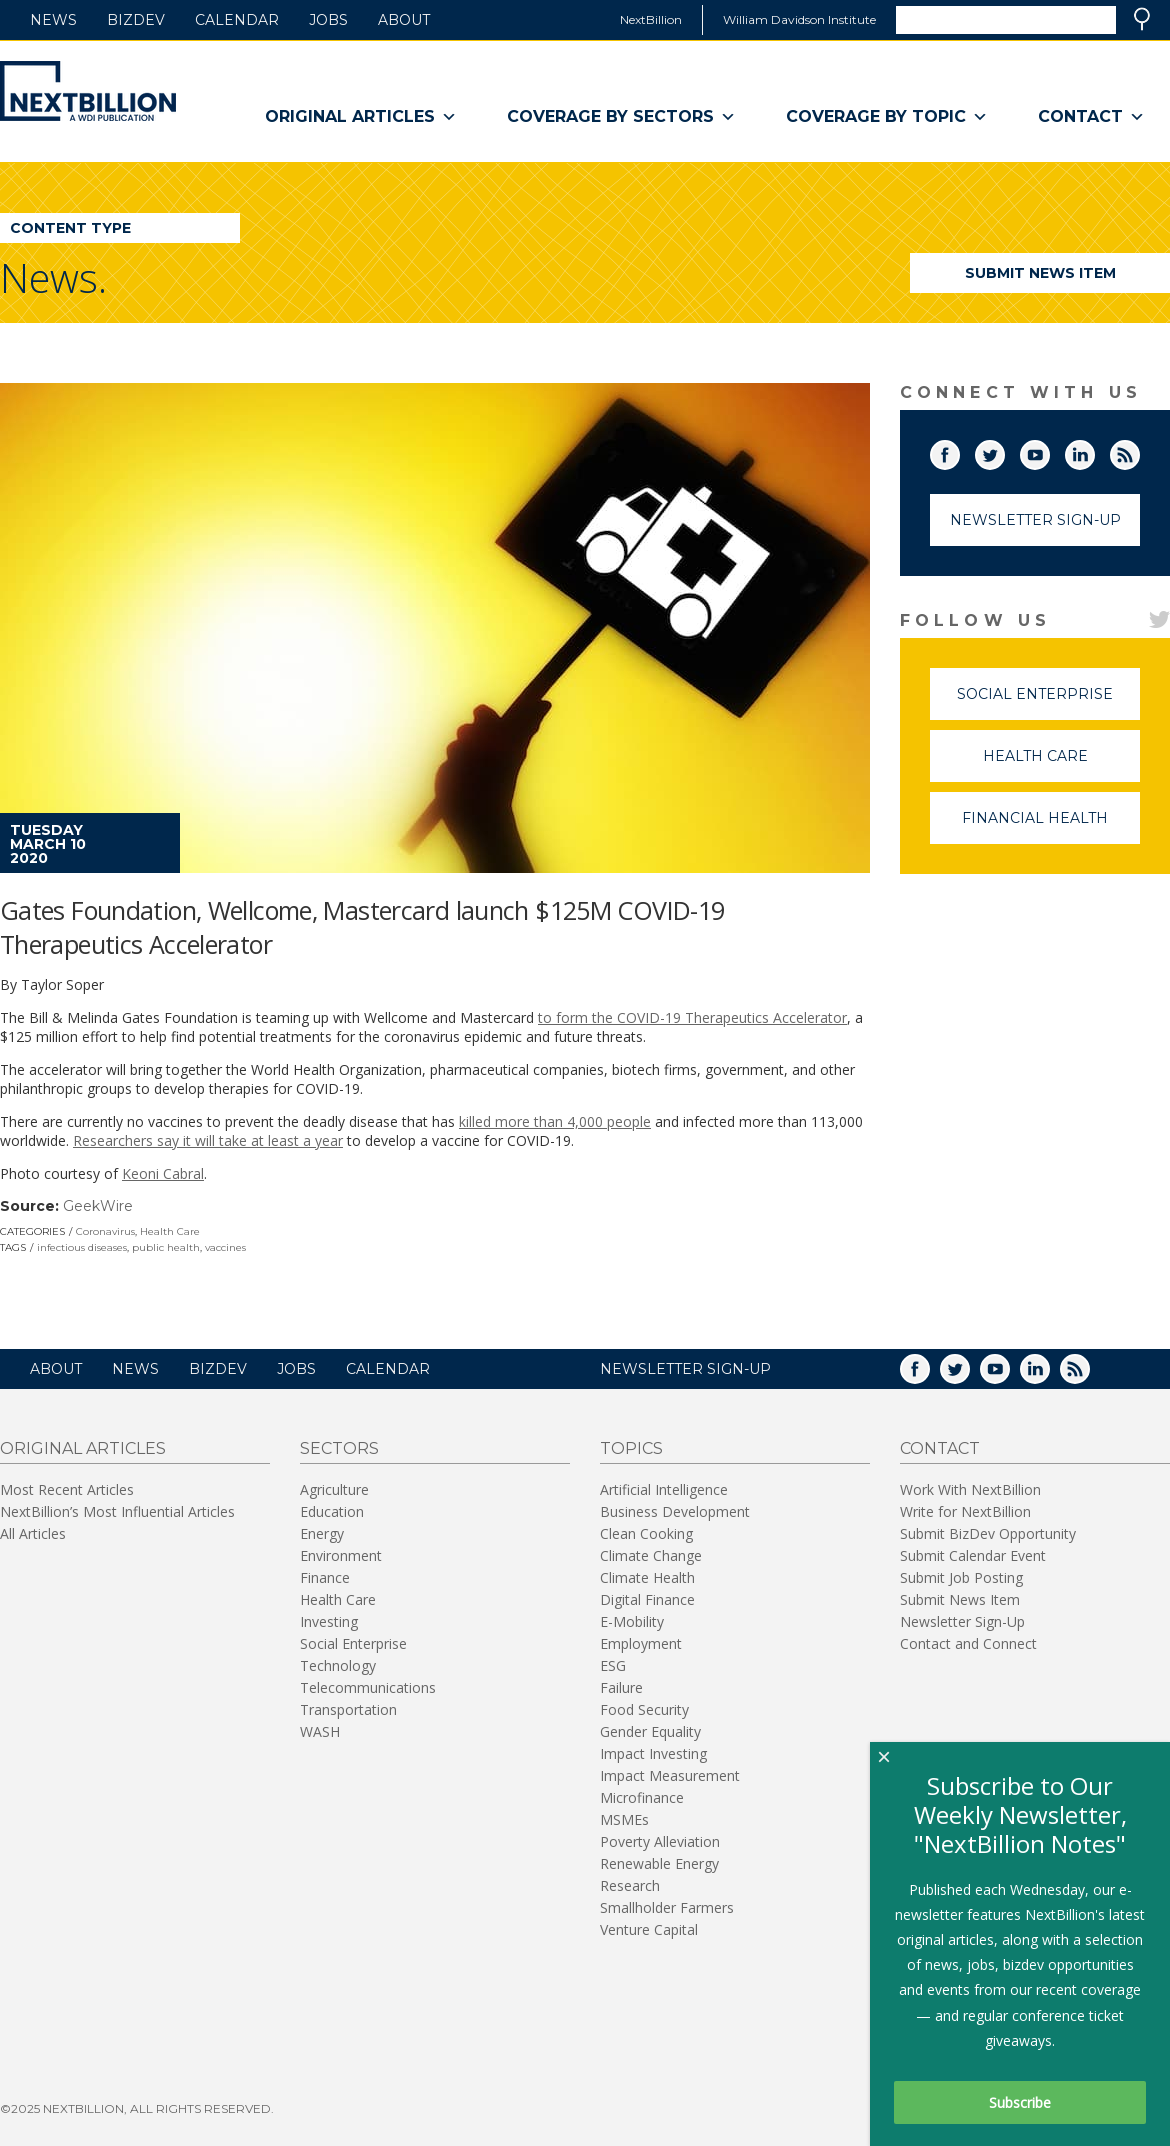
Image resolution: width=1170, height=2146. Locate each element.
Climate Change (651, 1555)
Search (1142, 19)
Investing (329, 1621)
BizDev (136, 20)
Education (332, 1511)
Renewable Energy (659, 1863)
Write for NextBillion (965, 1511)
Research (630, 1885)
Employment (641, 1643)
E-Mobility (632, 1621)
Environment (341, 1555)
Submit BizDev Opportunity (988, 1533)
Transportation (348, 1709)
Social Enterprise (1048, 702)
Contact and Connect (968, 1643)
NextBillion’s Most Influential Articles (117, 1511)
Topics (631, 1448)
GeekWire (98, 1206)
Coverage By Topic (887, 117)
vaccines (225, 1247)
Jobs (328, 20)
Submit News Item (1040, 273)
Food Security (644, 1709)
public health (166, 1247)
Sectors (339, 1448)
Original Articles (361, 117)
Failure (621, 1687)
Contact (1091, 117)
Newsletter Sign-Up (1035, 520)
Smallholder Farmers (667, 1907)
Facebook (959, 451)
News (53, 20)
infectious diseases (82, 1247)
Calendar (237, 20)
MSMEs (624, 1819)
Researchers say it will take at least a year (208, 1140)
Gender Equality (650, 1731)
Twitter (1004, 451)
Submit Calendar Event (973, 1555)
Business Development (675, 1511)
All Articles (33, 1533)
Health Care (170, 1231)
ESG (613, 1665)
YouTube (1049, 451)
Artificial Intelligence (664, 1489)
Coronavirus (105, 1231)
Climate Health (647, 1577)
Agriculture (334, 1489)
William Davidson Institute (799, 19)
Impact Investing (653, 1753)
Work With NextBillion (970, 1489)
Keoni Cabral (163, 1173)
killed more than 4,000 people (555, 1121)
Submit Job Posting (961, 1577)
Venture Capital (649, 1929)
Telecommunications (368, 1687)
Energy (322, 1533)
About (404, 20)
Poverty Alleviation (660, 1841)
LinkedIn (1094, 451)
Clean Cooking (646, 1533)
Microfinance (642, 1797)
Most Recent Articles (67, 1489)
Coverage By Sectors (621, 117)
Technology (338, 1665)
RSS (1139, 451)
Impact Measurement (670, 1775)
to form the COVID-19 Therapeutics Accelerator (692, 1017)
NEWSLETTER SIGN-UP (685, 1369)
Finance (325, 1577)
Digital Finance (647, 1599)
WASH (320, 1731)
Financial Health (1051, 826)
